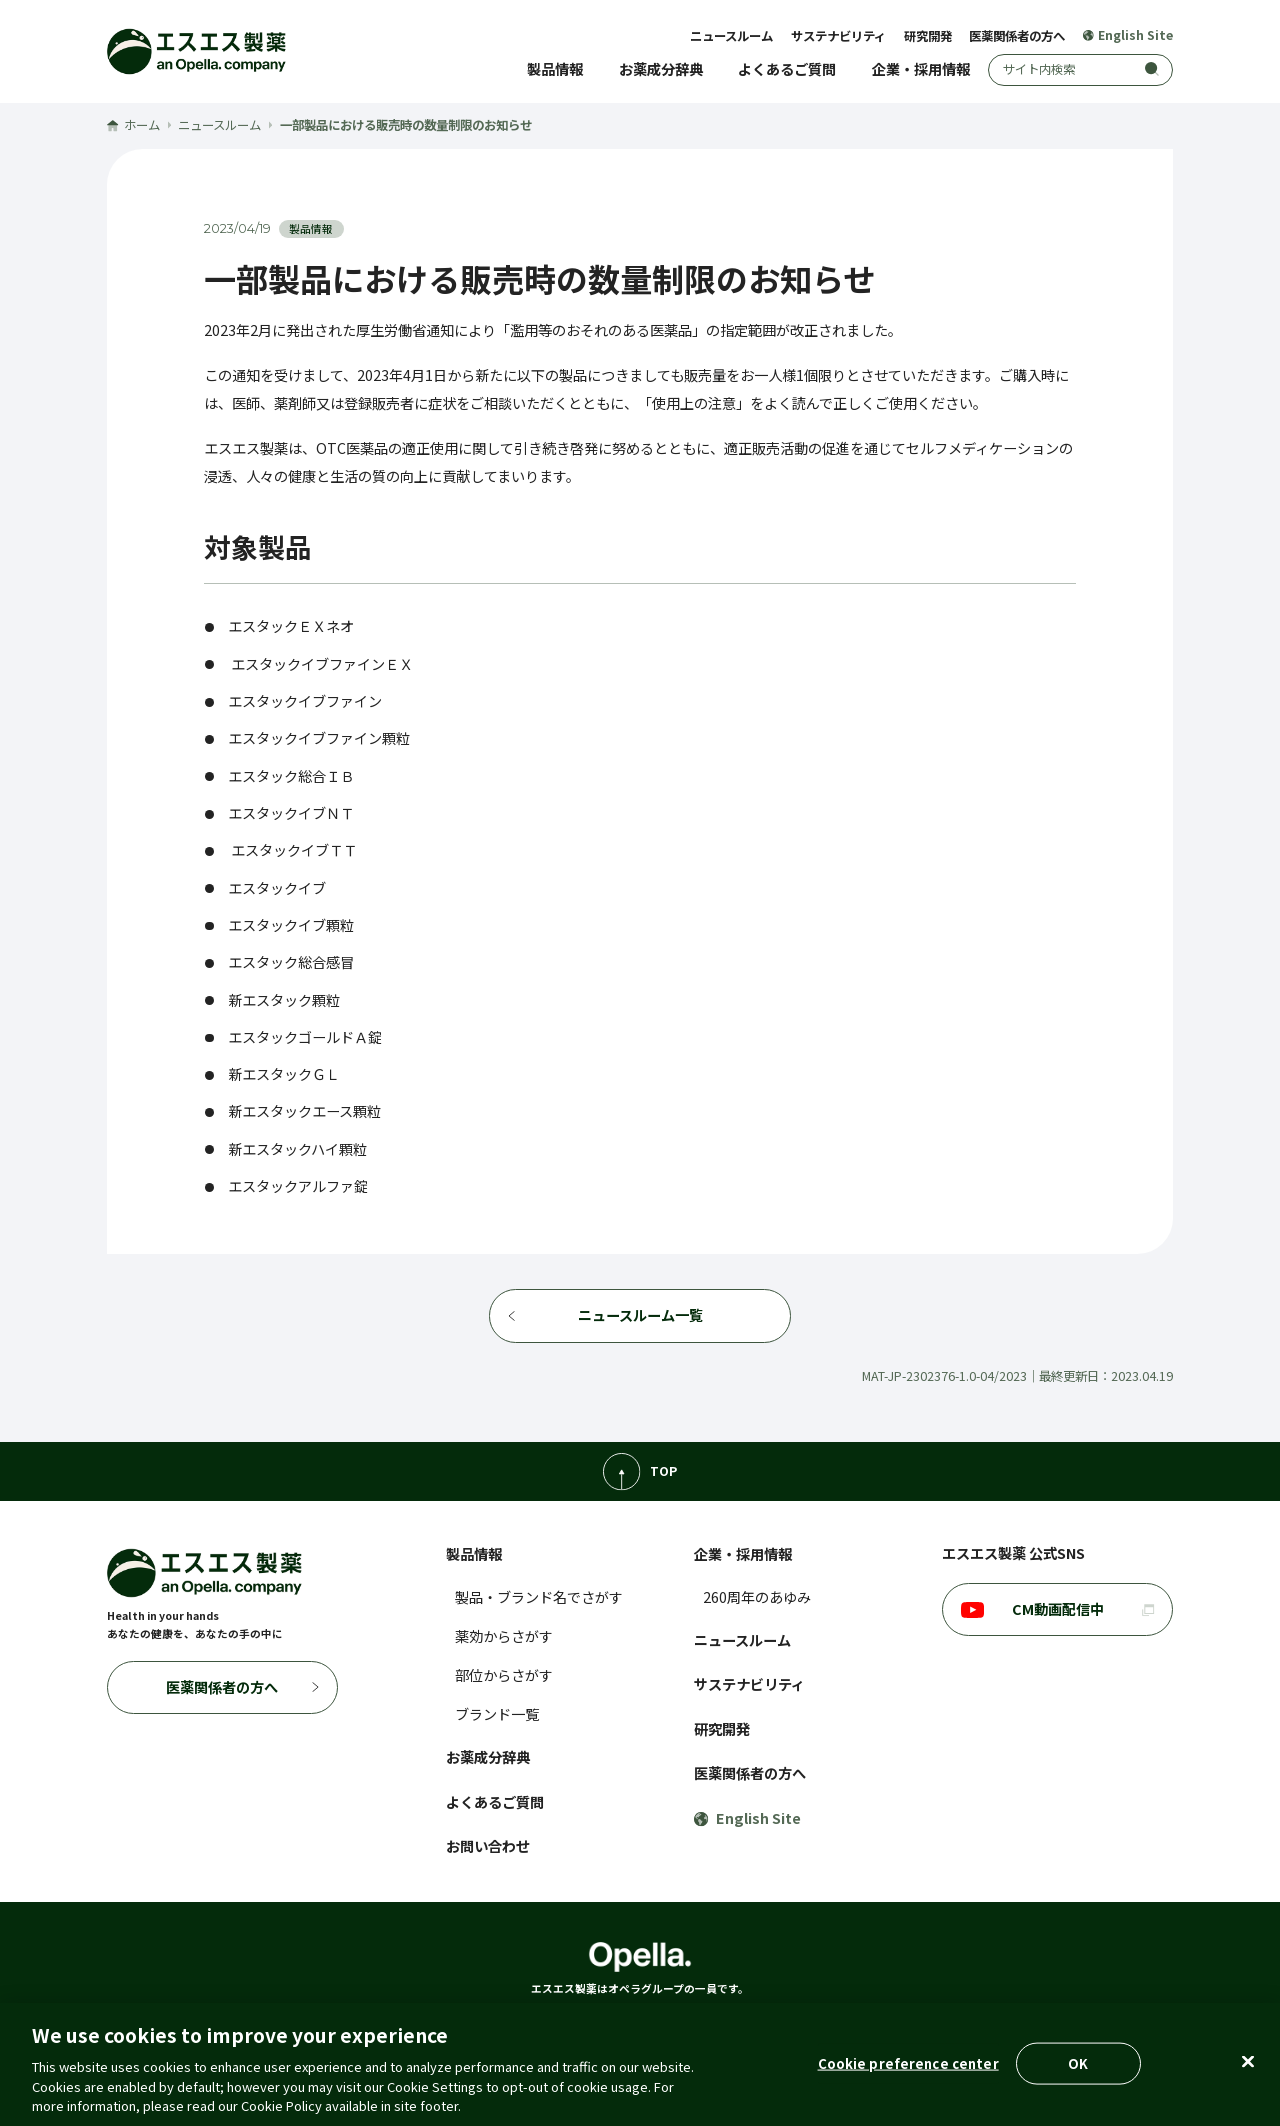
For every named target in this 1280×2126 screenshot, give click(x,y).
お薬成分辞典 (661, 69)
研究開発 (928, 36)
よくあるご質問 (787, 69)
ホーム (133, 125)
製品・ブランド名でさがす (539, 1597)
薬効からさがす (504, 1636)
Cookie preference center (908, 2063)
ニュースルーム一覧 (640, 1315)
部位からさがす (504, 1675)
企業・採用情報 (921, 69)
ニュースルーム (731, 36)
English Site (1128, 35)
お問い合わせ (488, 1846)
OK (1078, 2063)
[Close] (1248, 2062)
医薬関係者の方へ (1017, 36)
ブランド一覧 (497, 1714)
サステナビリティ (838, 36)
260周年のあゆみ (757, 1597)
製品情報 (555, 69)
